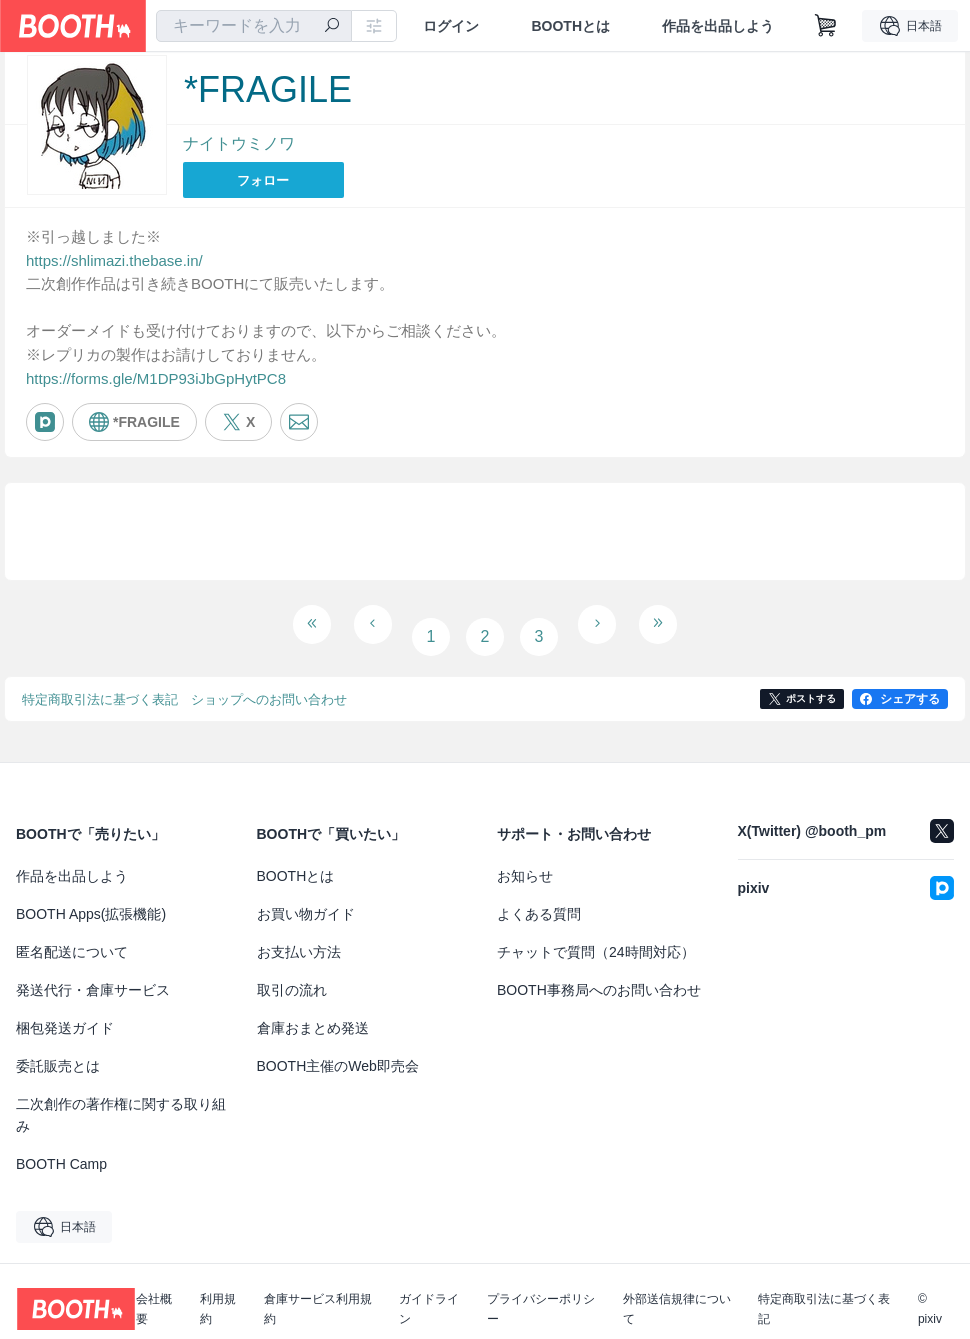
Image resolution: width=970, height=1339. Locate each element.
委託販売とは (58, 1051)
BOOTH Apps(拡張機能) (91, 899)
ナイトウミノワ (239, 143)
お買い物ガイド (306, 899)
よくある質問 (539, 899)
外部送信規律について (677, 1294)
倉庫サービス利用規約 (318, 1294)
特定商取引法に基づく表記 (824, 1294)
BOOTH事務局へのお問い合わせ (599, 975)
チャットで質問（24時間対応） (596, 937)
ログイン (451, 26)
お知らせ (525, 861)
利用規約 (218, 1294)
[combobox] (254, 26)
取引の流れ (292, 975)
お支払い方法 (299, 937)
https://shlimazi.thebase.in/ (114, 257)
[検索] (332, 27)
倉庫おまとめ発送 (313, 1013)
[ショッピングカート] (826, 26)
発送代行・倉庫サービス (93, 975)
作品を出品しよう (718, 26)
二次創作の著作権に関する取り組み (121, 1100)
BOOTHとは (570, 26)
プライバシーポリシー (541, 1294)
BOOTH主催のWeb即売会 (338, 1051)
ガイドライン (429, 1294)
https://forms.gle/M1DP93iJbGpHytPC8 (156, 379)
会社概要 (154, 1294)
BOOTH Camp (61, 1149)
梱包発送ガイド (65, 1013)
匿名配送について (72, 937)
